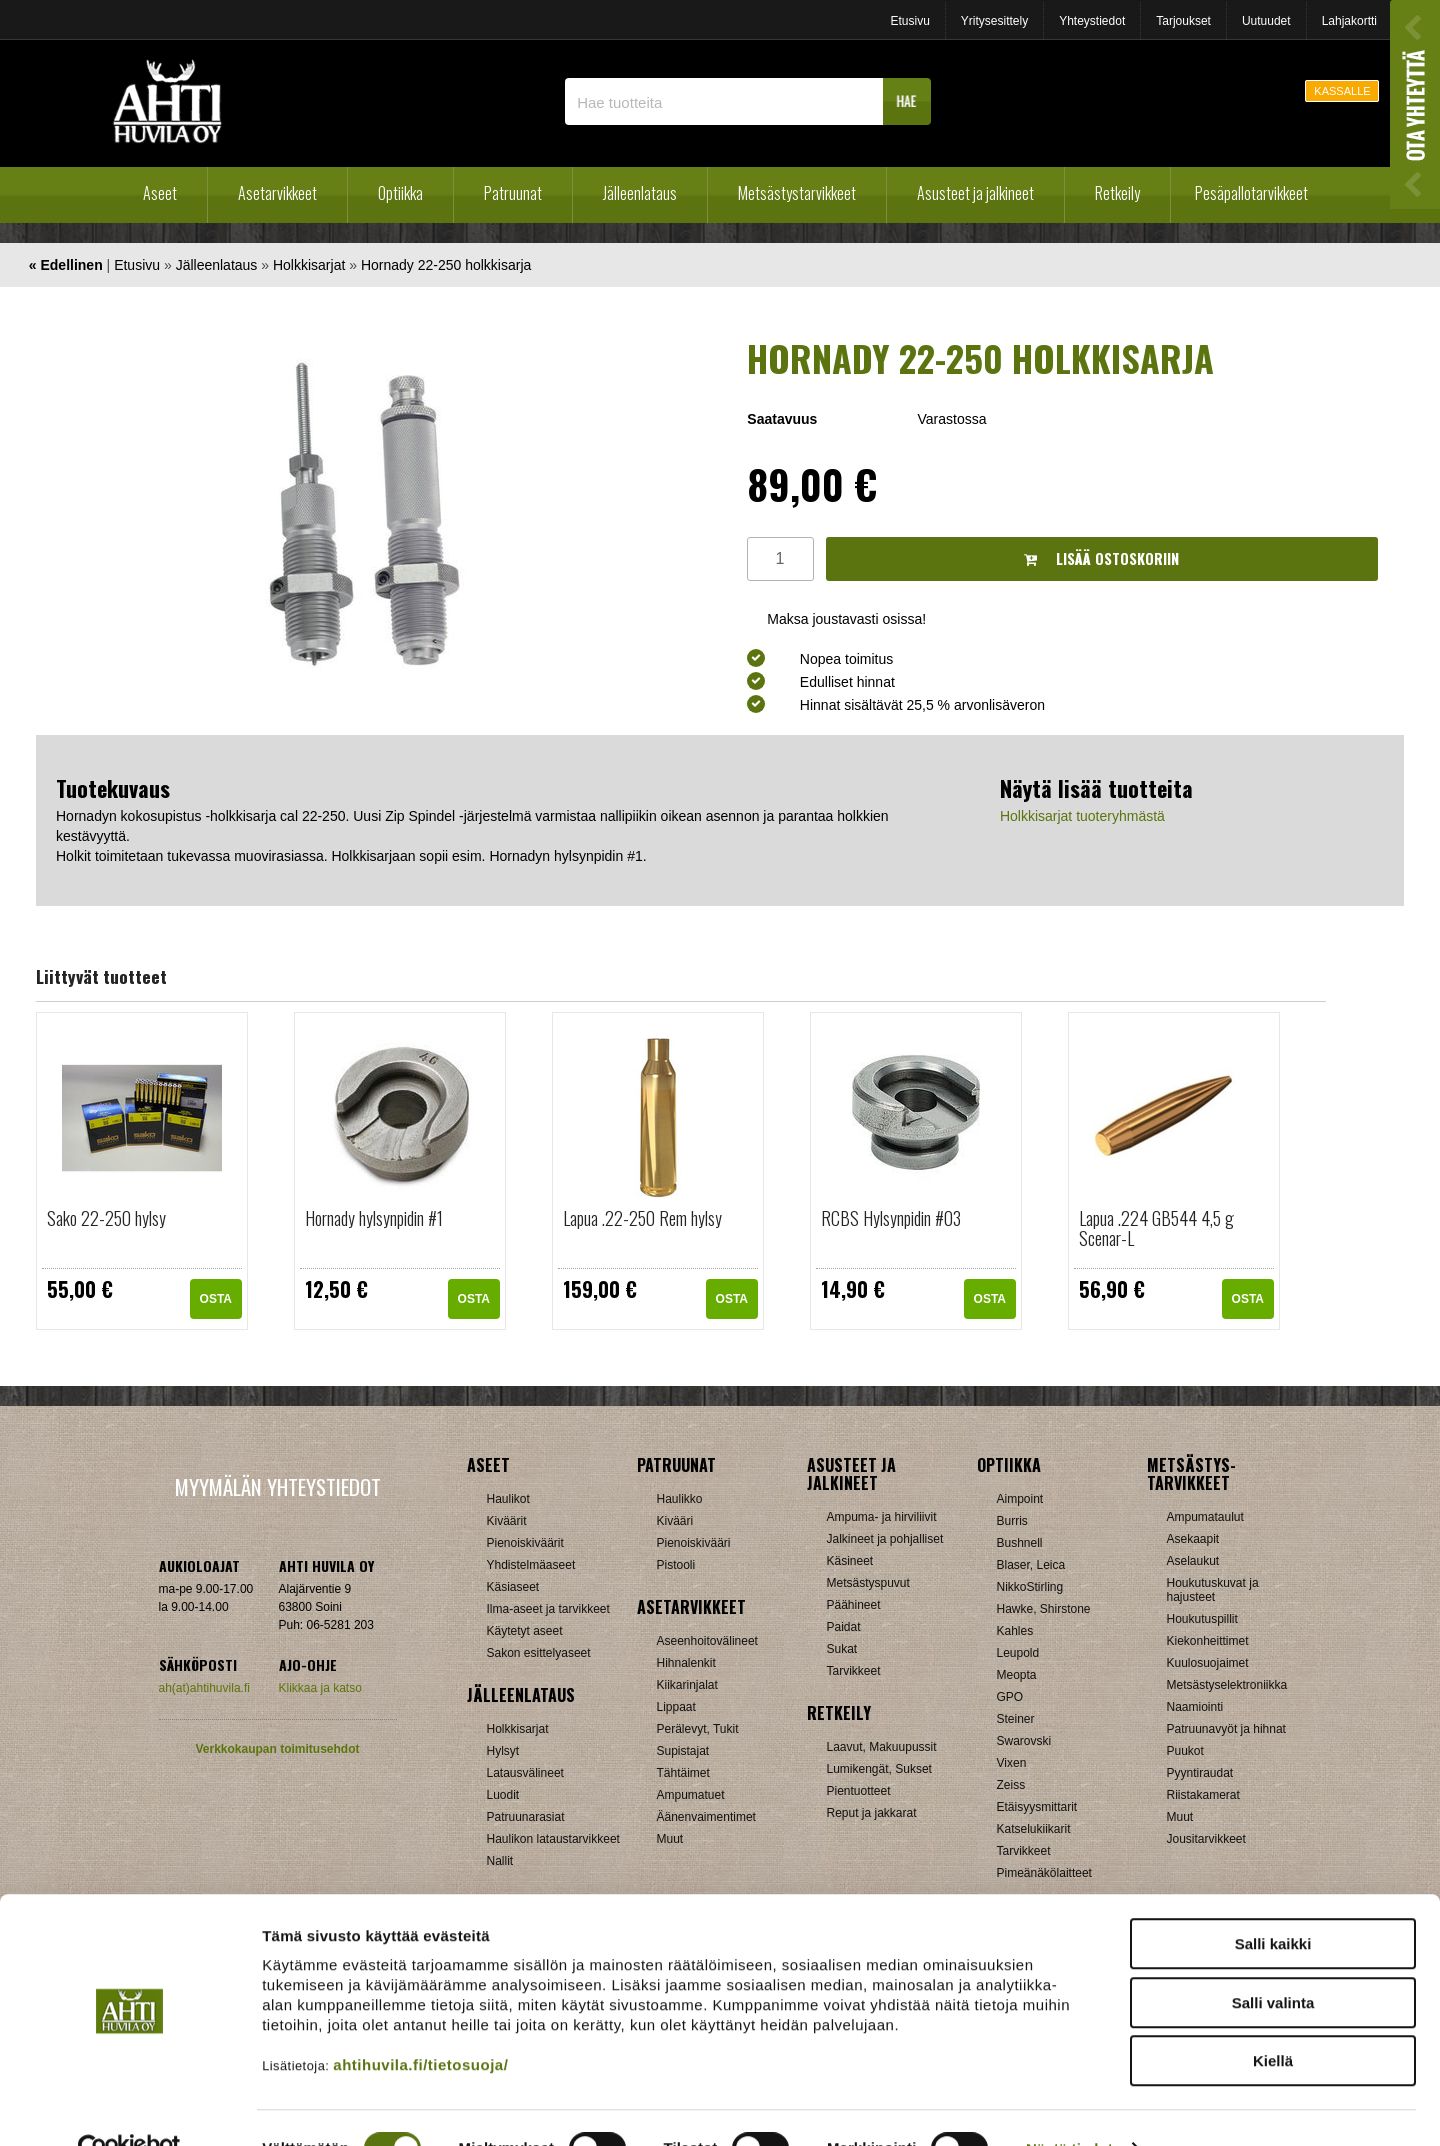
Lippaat (676, 1707)
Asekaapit (1193, 1539)
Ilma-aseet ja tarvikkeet (548, 1609)
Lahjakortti (1349, 21)
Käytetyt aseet (525, 1631)
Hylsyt (503, 1751)
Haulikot (508, 1499)
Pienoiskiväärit (525, 1543)
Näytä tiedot (1069, 2106)
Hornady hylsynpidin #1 (374, 1218)
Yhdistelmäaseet (531, 1565)
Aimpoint (1020, 1499)
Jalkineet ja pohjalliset (885, 1539)
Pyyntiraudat (1200, 1773)
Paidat (844, 1627)
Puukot (1185, 1751)
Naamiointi (1195, 1707)
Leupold (1018, 1653)
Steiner (1016, 1719)
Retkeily (1117, 193)
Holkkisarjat (309, 265)
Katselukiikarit (1034, 1829)
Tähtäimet (683, 1773)
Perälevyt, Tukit (698, 1729)
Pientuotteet (859, 1791)
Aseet (160, 193)
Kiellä (1273, 2018)
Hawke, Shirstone (1044, 1609)
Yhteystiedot (1092, 21)
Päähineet (854, 1605)
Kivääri (675, 1521)
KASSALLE (1342, 91)
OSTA (216, 1299)
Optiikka (400, 193)
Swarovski (1024, 1741)
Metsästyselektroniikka (1227, 1685)
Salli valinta (1273, 1960)
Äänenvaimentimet (706, 1817)
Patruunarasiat (526, 1817)
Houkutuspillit (1202, 1619)
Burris (1012, 1521)
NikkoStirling (1030, 1587)
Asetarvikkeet (277, 193)
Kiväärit (507, 1521)
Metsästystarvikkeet (797, 193)
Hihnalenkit (686, 1663)
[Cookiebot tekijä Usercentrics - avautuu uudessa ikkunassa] (129, 2107)
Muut (670, 1839)
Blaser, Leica (1031, 1565)
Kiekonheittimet (1208, 1641)
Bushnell (1020, 1543)
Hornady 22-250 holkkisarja (446, 265)
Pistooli (676, 1565)
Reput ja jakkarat (872, 1813)
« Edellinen (66, 265)
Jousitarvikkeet (1206, 1839)
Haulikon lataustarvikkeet (553, 1839)
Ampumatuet (691, 1795)
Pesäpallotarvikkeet (1251, 193)
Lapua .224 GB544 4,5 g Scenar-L (1156, 1228)
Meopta (1017, 1675)
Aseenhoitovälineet (707, 1641)
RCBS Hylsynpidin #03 (891, 1218)
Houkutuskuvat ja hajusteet (1213, 1590)
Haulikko (680, 1499)
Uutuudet (1266, 21)
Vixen (1012, 1763)
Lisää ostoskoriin (1101, 558)
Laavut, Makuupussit (882, 1747)
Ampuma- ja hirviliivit (882, 1517)
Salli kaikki (1273, 1901)
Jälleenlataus (640, 193)
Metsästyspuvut (868, 1583)
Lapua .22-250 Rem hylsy (642, 1218)
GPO (1010, 1697)
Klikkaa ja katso (320, 1688)
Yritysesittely (994, 21)
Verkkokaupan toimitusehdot (277, 1749)
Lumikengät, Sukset (879, 1769)
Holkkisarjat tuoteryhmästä (1082, 816)
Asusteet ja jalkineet (975, 193)
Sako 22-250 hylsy (106, 1218)
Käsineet (850, 1561)
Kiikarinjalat (687, 1685)
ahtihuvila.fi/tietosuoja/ (420, 2022)
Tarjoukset (1183, 21)
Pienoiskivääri (694, 1543)
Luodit (503, 1795)
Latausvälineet (525, 1773)
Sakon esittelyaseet (539, 1653)
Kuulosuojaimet (1208, 1663)
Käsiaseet (513, 1587)
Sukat (842, 1649)
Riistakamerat (1203, 1795)
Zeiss (1011, 1785)
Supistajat (683, 1751)
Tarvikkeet (854, 1671)
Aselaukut (1193, 1561)
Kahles (1015, 1631)
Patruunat (513, 193)
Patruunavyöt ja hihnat (1226, 1729)
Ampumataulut (1205, 1517)
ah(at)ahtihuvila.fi (204, 1688)
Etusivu (909, 21)
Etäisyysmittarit (1037, 1807)
